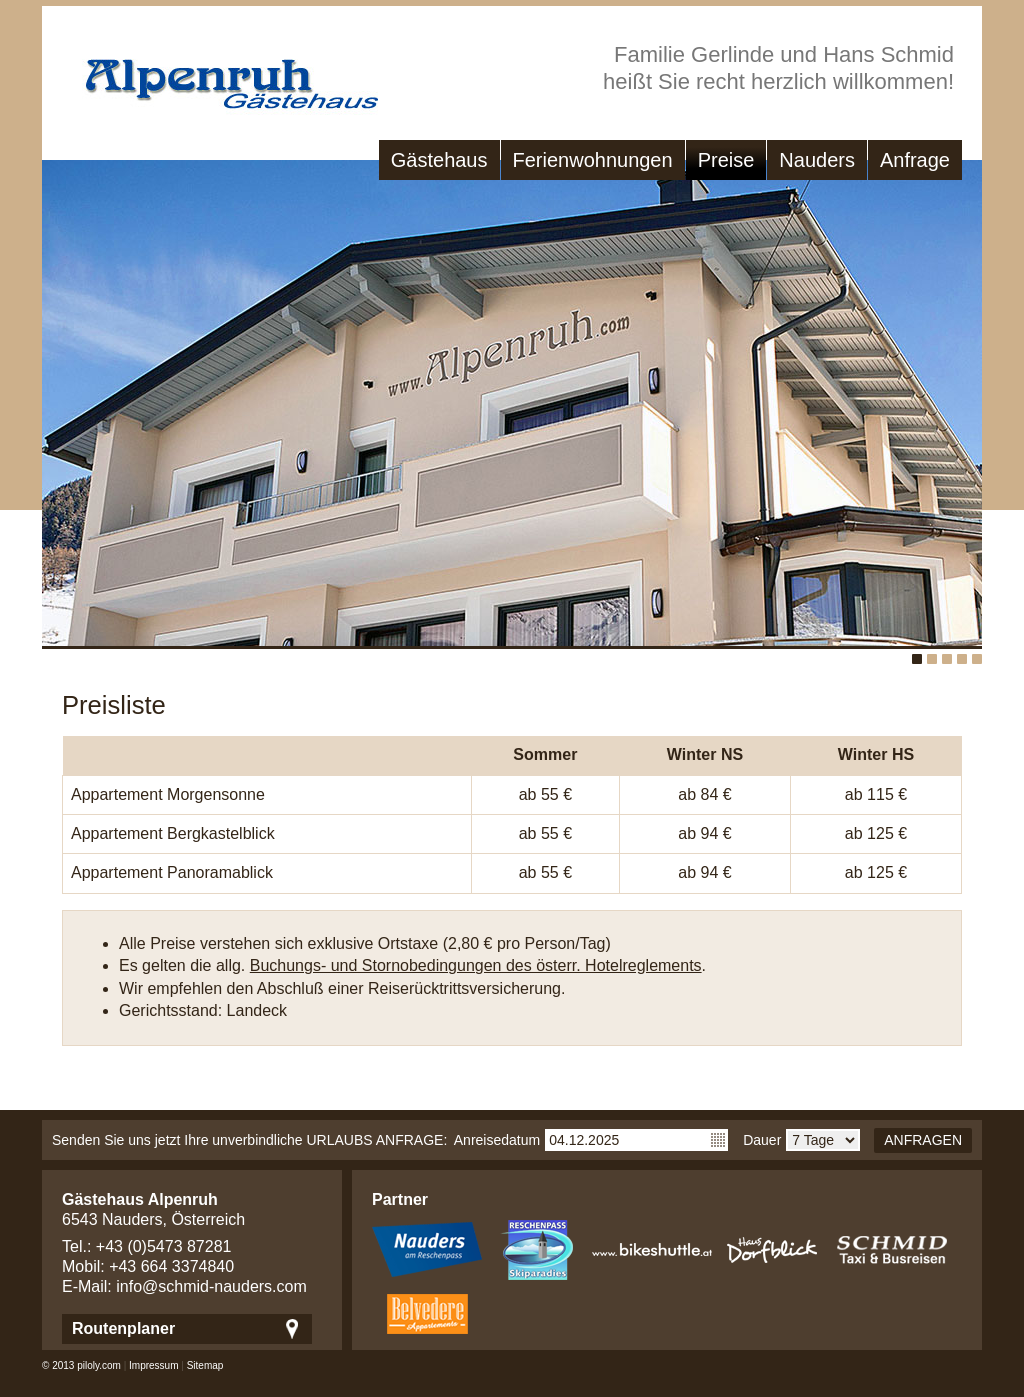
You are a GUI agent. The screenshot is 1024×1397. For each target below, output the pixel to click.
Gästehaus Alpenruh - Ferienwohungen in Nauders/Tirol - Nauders (212, 74)
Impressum (153, 1365)
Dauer (762, 1140)
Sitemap (205, 1365)
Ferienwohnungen (593, 160)
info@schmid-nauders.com (211, 1286)
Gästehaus (439, 160)
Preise (726, 160)
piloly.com (99, 1365)
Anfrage (915, 160)
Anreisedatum (497, 1140)
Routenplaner (123, 1328)
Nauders (817, 160)
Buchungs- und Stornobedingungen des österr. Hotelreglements (476, 965)
